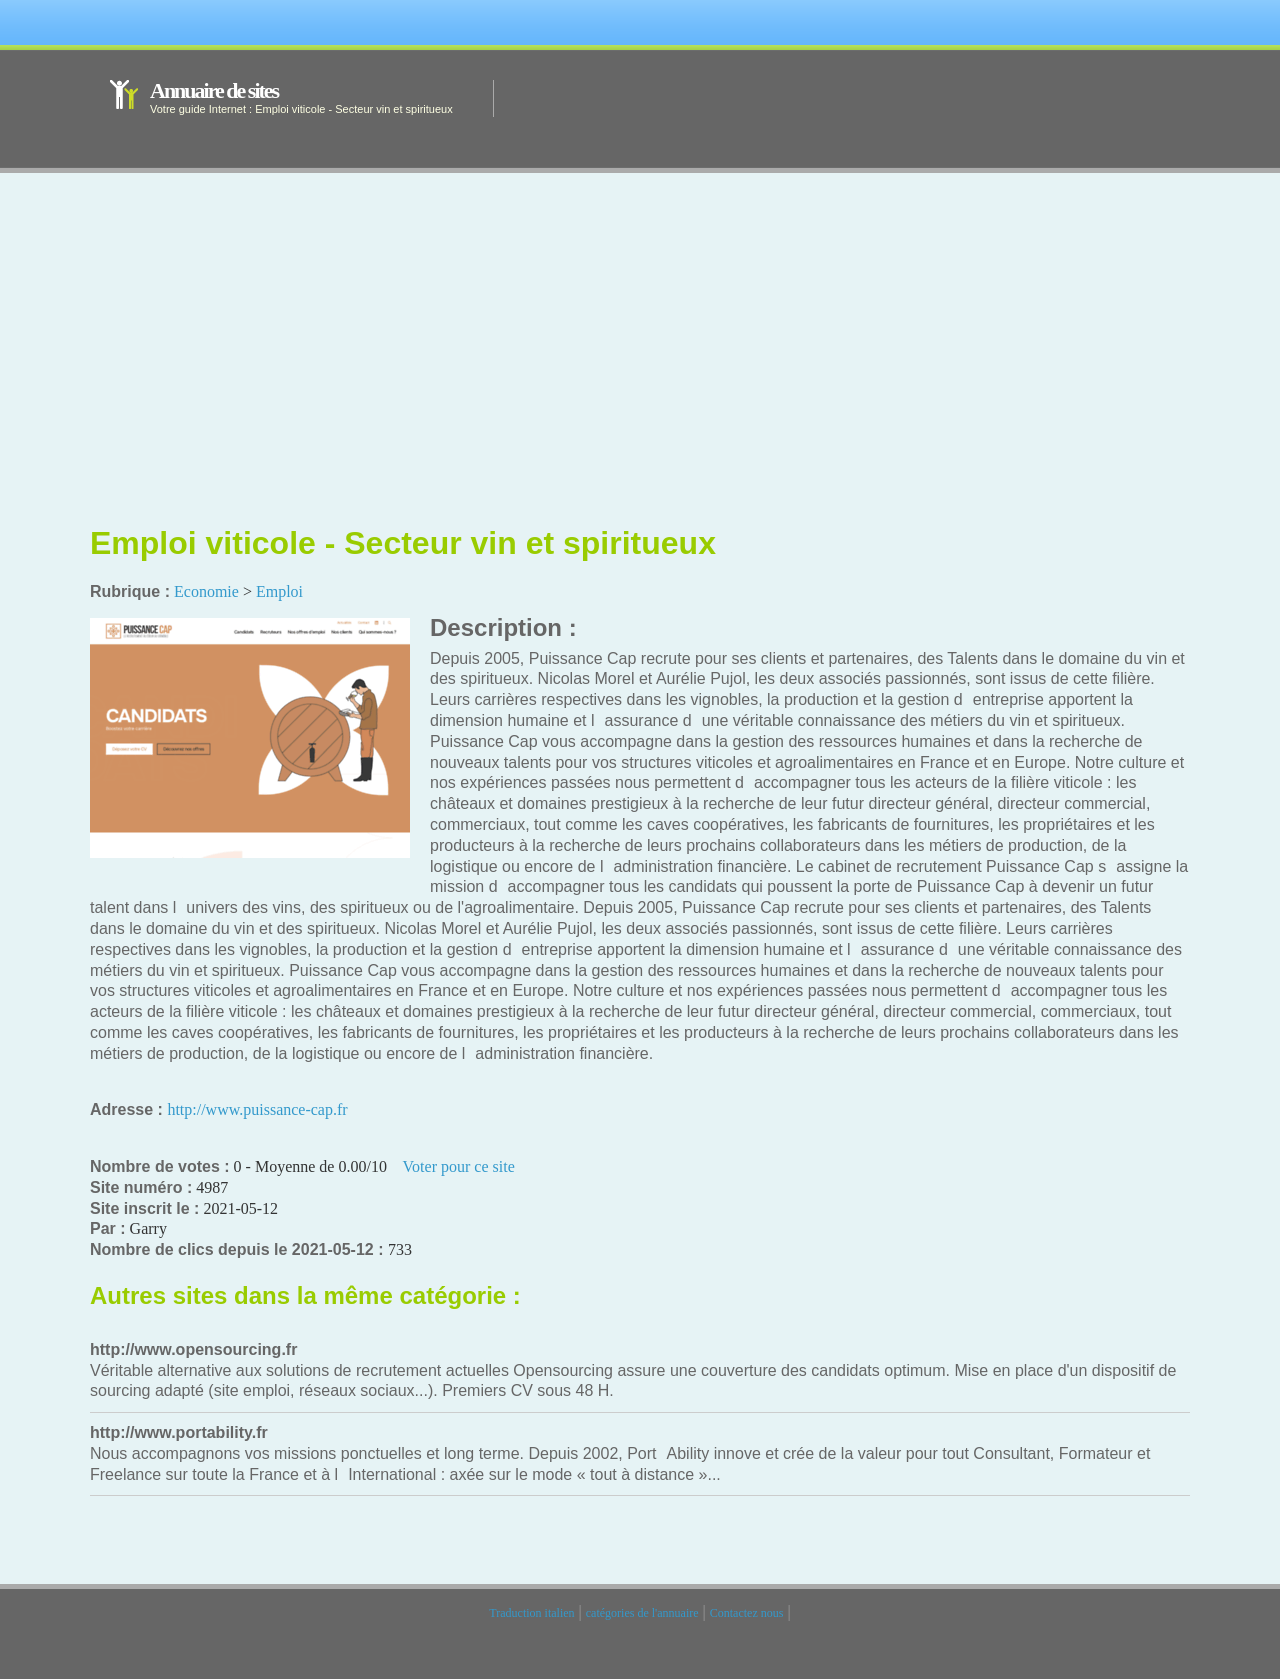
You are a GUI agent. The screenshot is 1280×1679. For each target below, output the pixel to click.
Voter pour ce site (459, 1166)
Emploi (279, 591)
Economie (206, 591)
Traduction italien (531, 1613)
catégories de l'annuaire (642, 1613)
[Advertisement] (640, 365)
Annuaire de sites (214, 90)
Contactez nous (747, 1613)
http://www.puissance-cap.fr (257, 1109)
